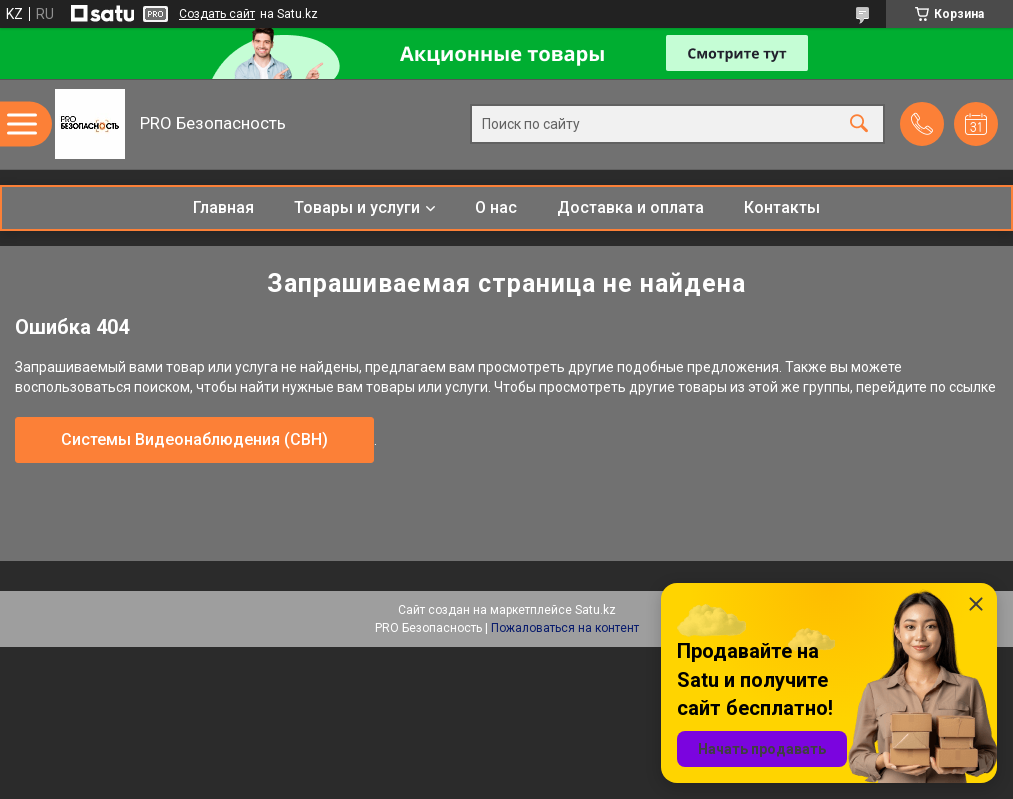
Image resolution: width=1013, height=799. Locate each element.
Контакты (782, 207)
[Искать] (859, 124)
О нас (496, 207)
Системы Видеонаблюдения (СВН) (194, 439)
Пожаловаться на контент (565, 628)
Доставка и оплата (630, 207)
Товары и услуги (357, 207)
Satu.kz (595, 610)
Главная (223, 207)
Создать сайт (217, 14)
